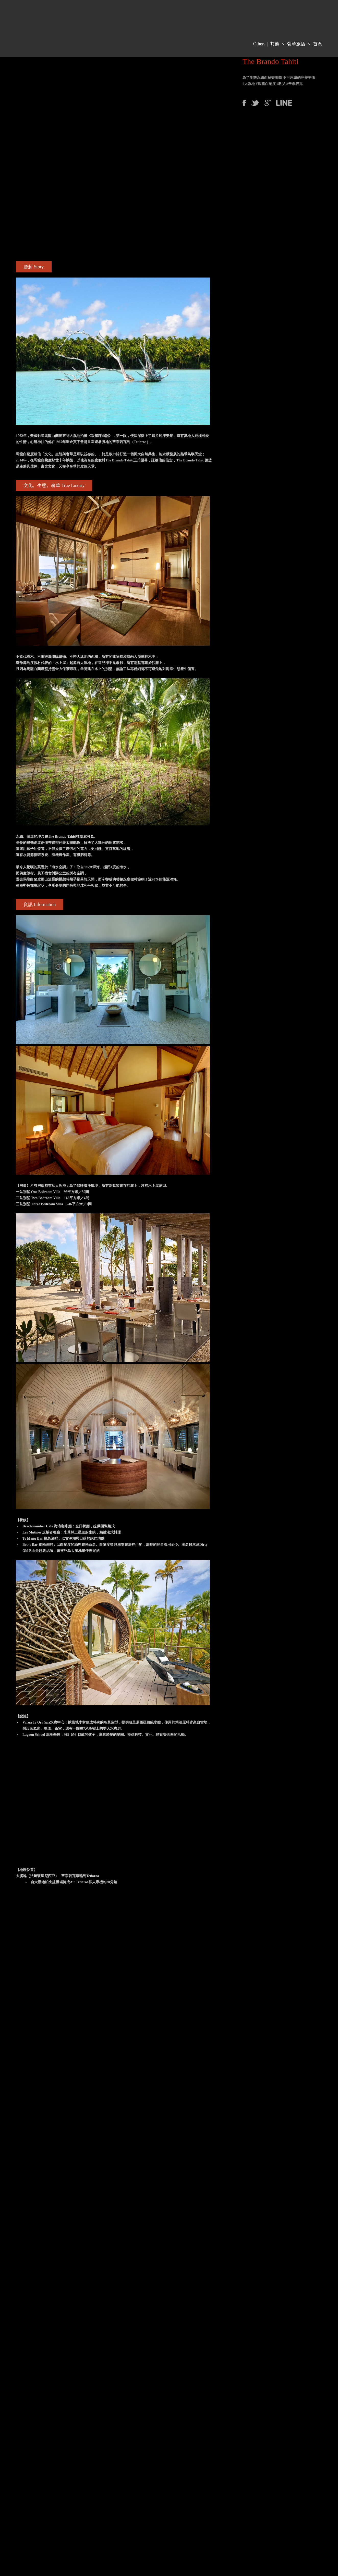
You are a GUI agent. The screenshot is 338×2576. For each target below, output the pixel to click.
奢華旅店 (296, 43)
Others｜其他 (266, 43)
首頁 (317, 43)
